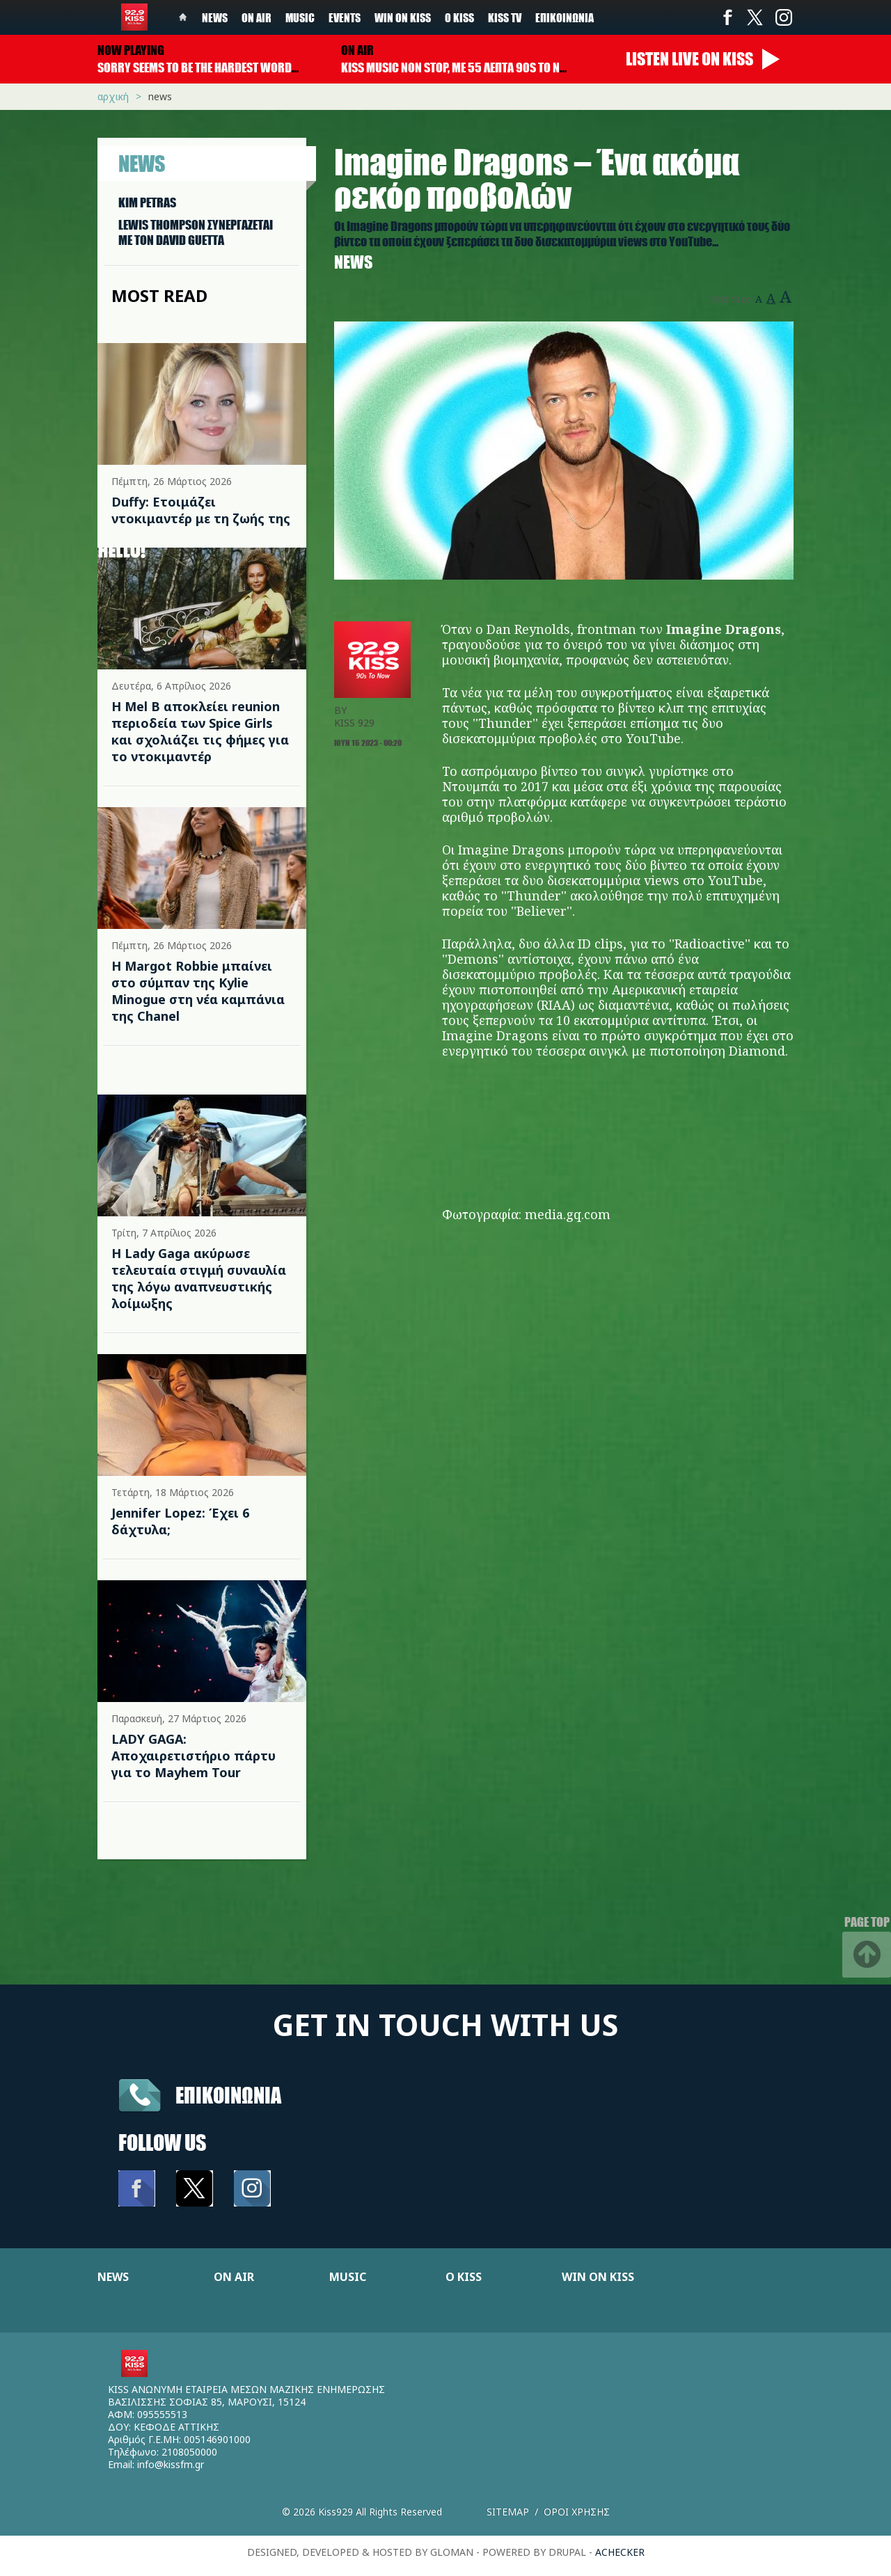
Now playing (130, 50)
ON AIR (234, 2276)
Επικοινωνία (564, 17)
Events (345, 17)
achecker (620, 2552)
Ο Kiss (459, 17)
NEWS (113, 2276)
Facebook (727, 17)
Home (183, 17)
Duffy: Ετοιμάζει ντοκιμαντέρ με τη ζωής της (200, 510)
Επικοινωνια (228, 2095)
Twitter (755, 17)
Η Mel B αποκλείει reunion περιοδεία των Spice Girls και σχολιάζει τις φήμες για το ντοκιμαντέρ (200, 731)
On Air (256, 17)
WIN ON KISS (598, 2276)
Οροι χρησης (577, 2511)
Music (300, 17)
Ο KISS (464, 2276)
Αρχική (113, 96)
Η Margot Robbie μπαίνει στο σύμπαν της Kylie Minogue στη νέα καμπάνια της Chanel (198, 990)
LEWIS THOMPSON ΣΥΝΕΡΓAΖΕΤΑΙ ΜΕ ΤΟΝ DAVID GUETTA (195, 232)
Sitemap (508, 2511)
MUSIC (347, 2276)
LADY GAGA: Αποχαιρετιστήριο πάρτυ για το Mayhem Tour (193, 1756)
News (215, 17)
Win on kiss (402, 17)
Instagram (783, 17)
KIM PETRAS (147, 202)
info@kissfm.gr (170, 2464)
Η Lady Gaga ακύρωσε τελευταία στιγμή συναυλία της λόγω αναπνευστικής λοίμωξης (198, 1278)
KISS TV (504, 17)
